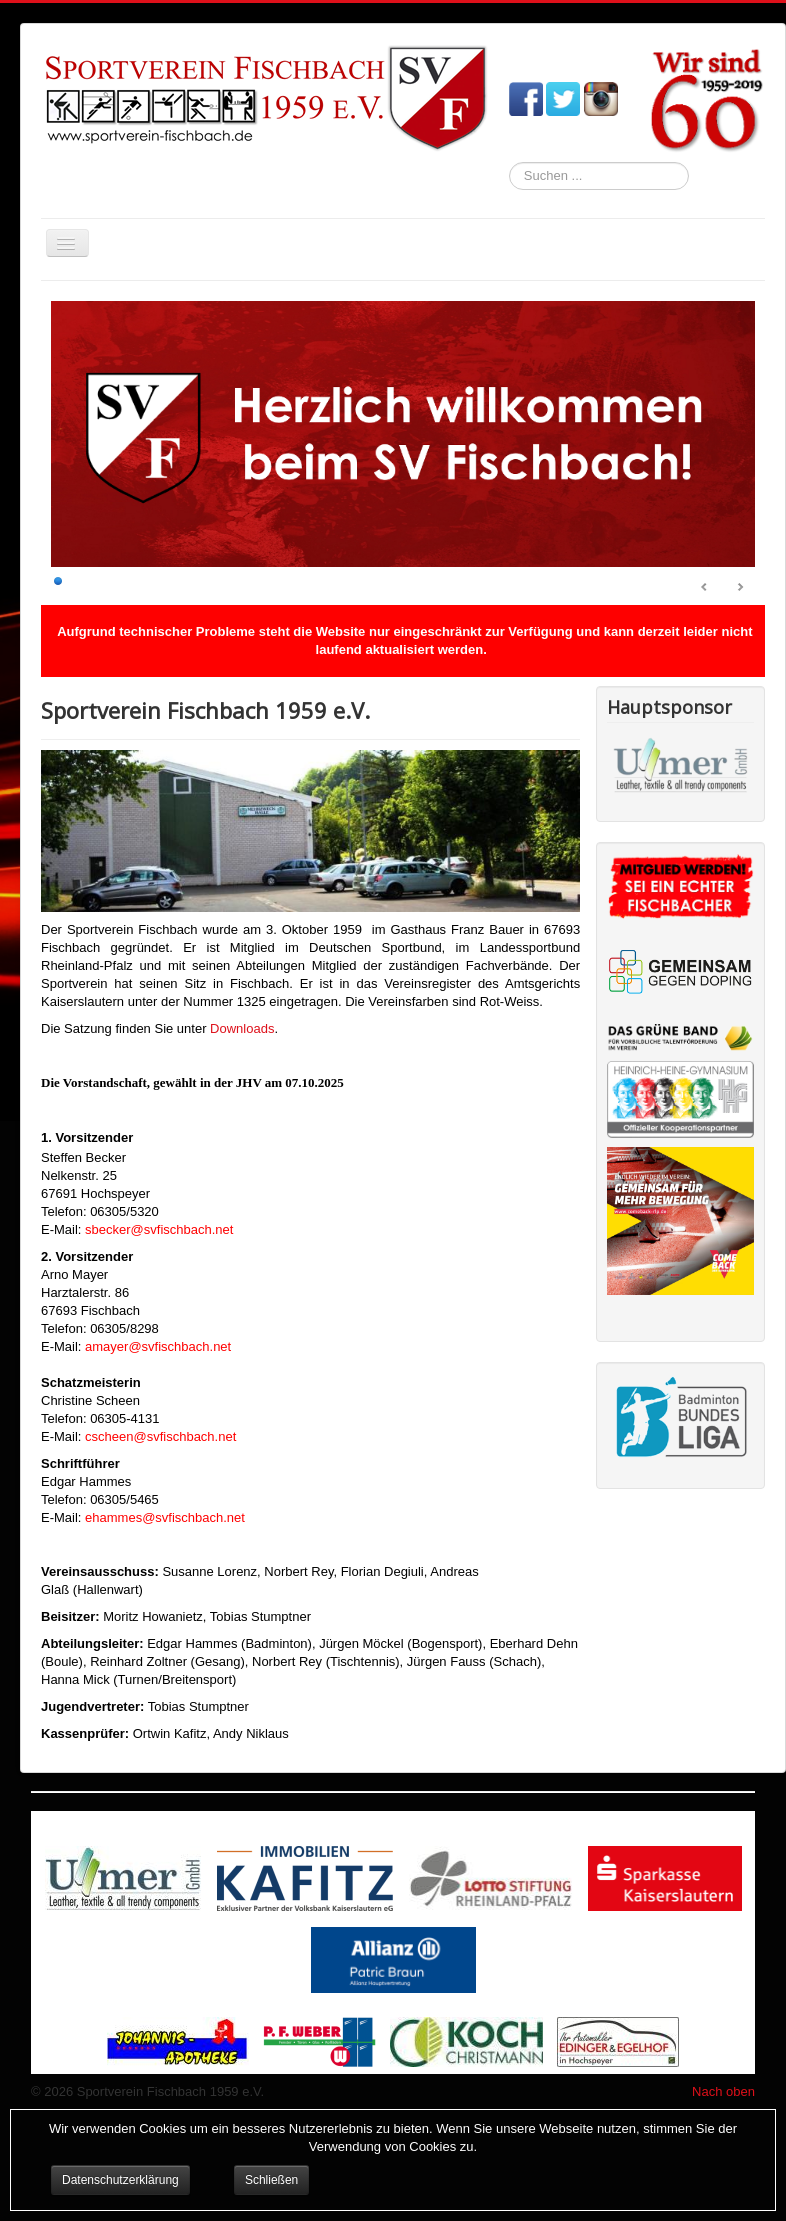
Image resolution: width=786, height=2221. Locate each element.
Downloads (242, 1028)
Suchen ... (509, 162)
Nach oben (723, 2091)
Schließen (271, 2180)
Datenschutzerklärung (120, 2180)
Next (740, 588)
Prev (705, 588)
